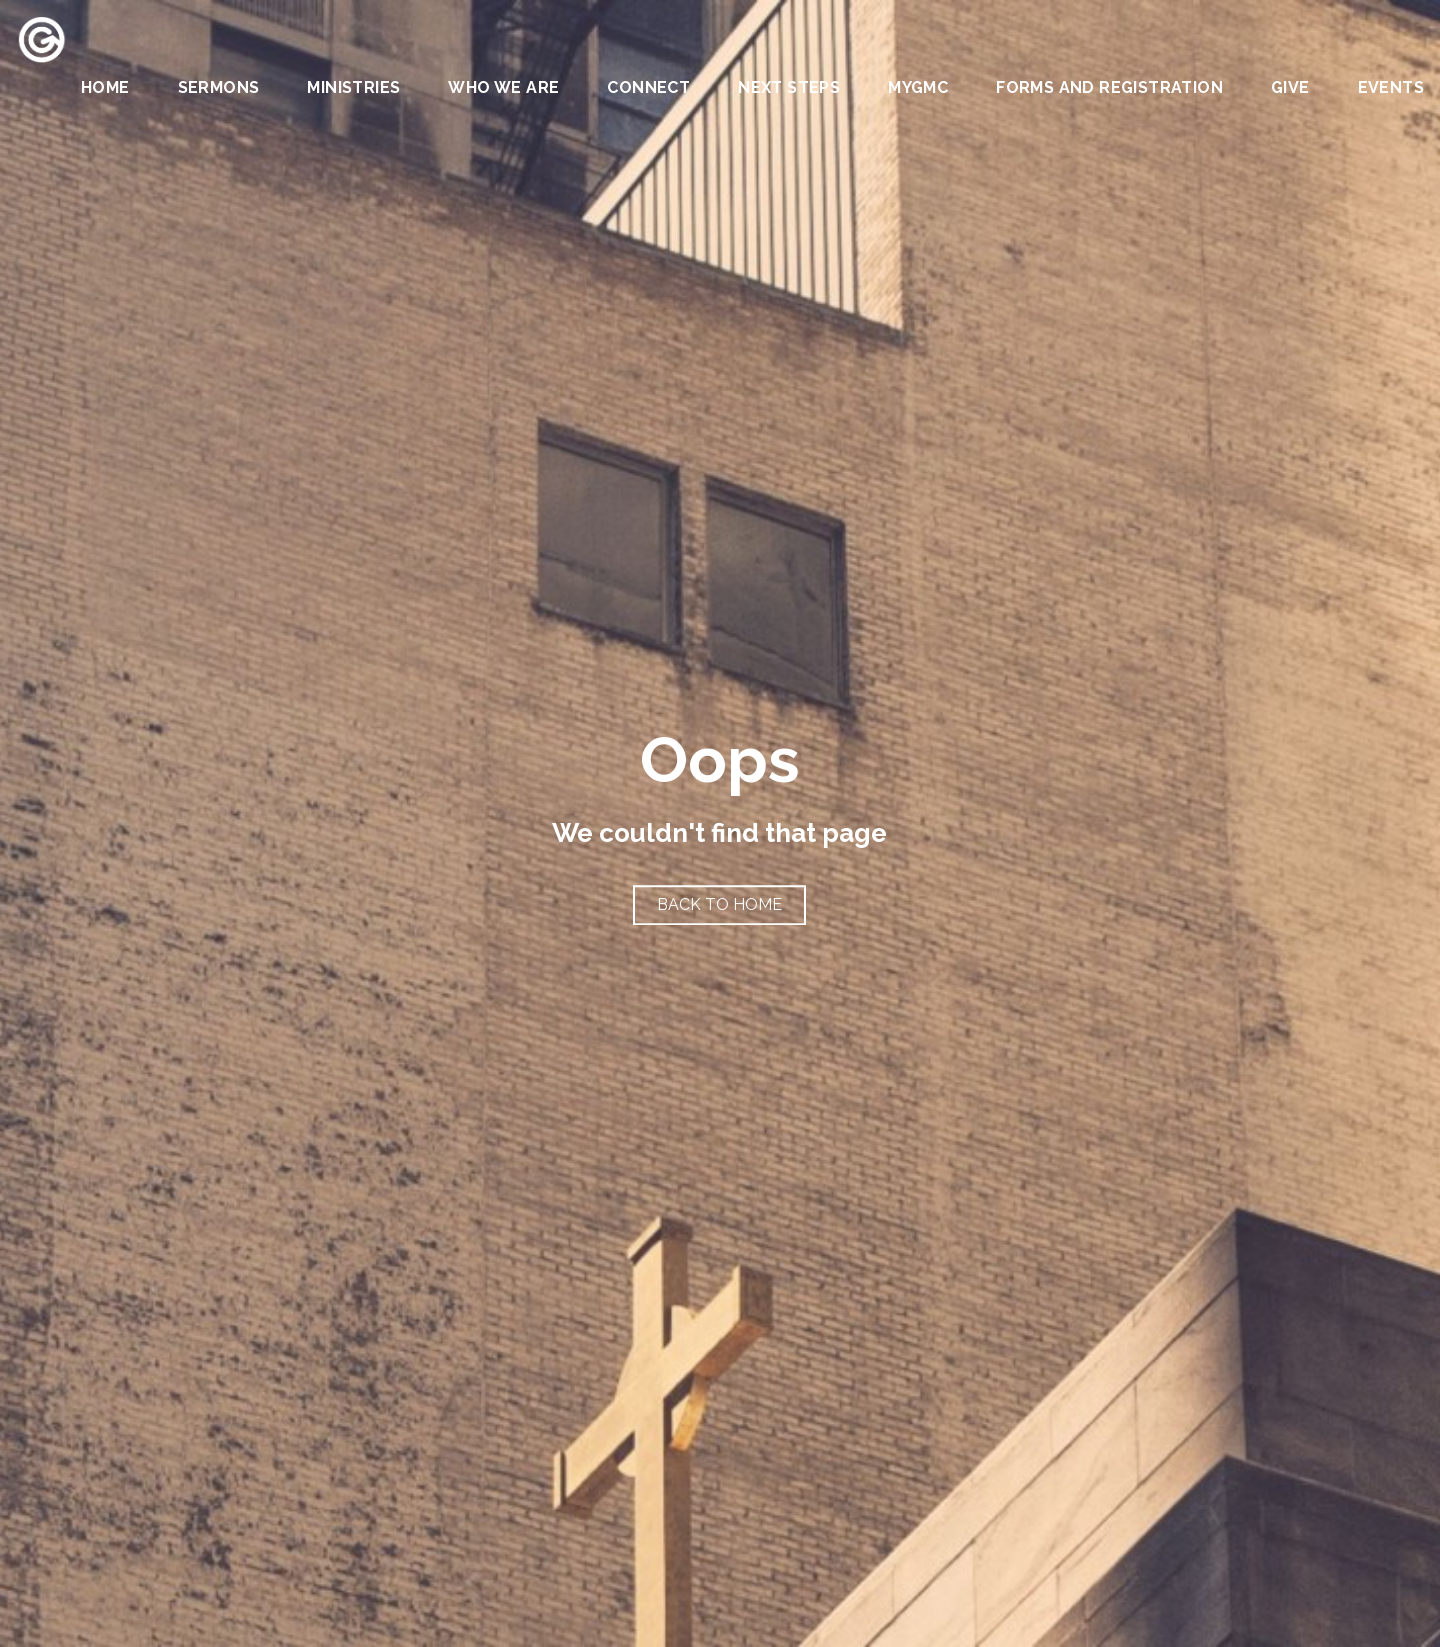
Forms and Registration (1109, 88)
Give (1290, 88)
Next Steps (789, 88)
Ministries (353, 88)
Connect (648, 88)
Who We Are (503, 88)
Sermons (219, 88)
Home (105, 88)
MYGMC (918, 88)
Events (1391, 88)
